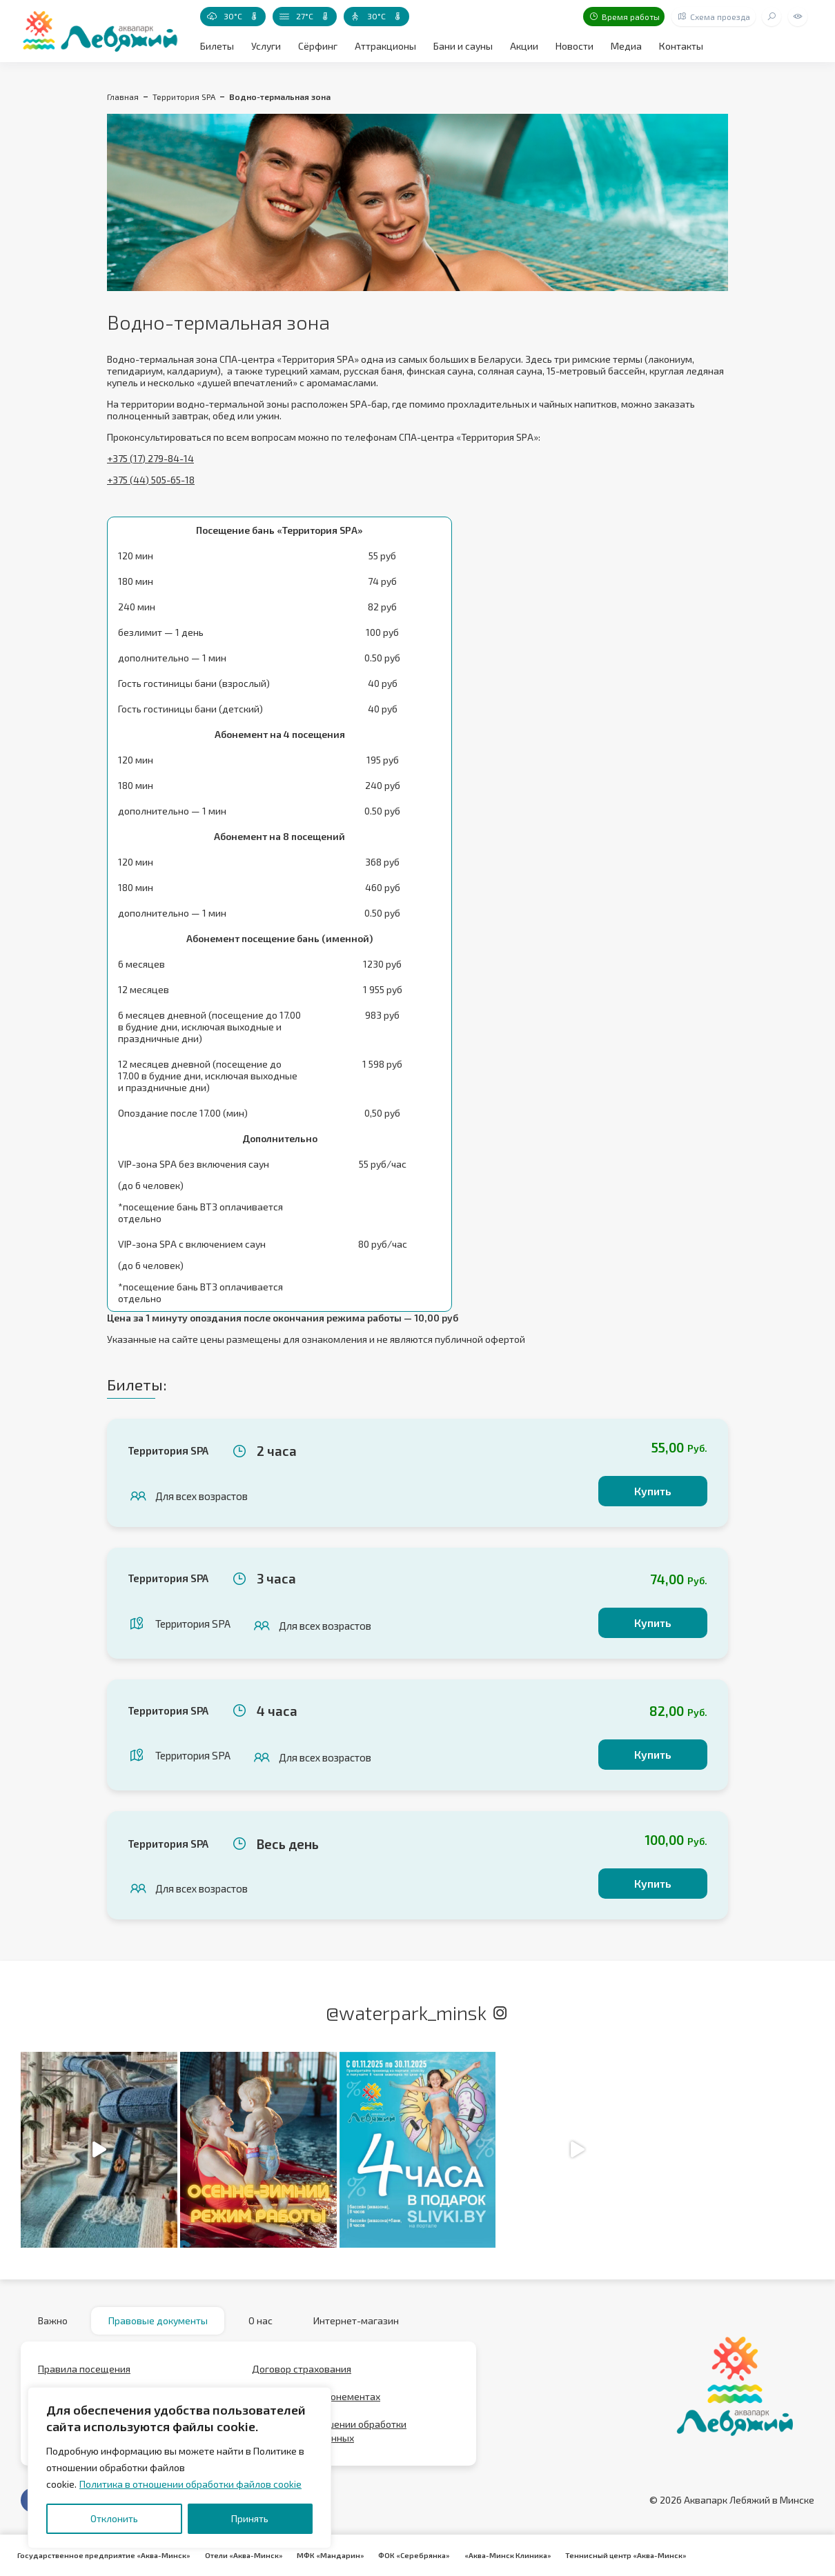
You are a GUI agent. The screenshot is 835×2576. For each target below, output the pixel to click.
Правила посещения (84, 2369)
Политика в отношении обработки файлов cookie (190, 2484)
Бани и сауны (463, 46)
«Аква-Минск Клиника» (506, 2555)
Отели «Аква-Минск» (243, 2555)
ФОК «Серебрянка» (413, 2555)
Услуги (266, 46)
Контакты (681, 46)
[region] (179, 2467)
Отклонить (114, 2518)
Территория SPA (184, 96)
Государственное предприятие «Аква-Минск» (103, 2555)
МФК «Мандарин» (330, 2555)
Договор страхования (301, 2369)
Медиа (626, 46)
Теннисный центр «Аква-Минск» (624, 2555)
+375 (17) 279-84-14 (150, 458)
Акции (524, 46)
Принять (249, 2518)
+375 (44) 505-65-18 (151, 480)
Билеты (217, 46)
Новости (574, 46)
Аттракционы (385, 46)
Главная (123, 96)
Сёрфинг (317, 46)
